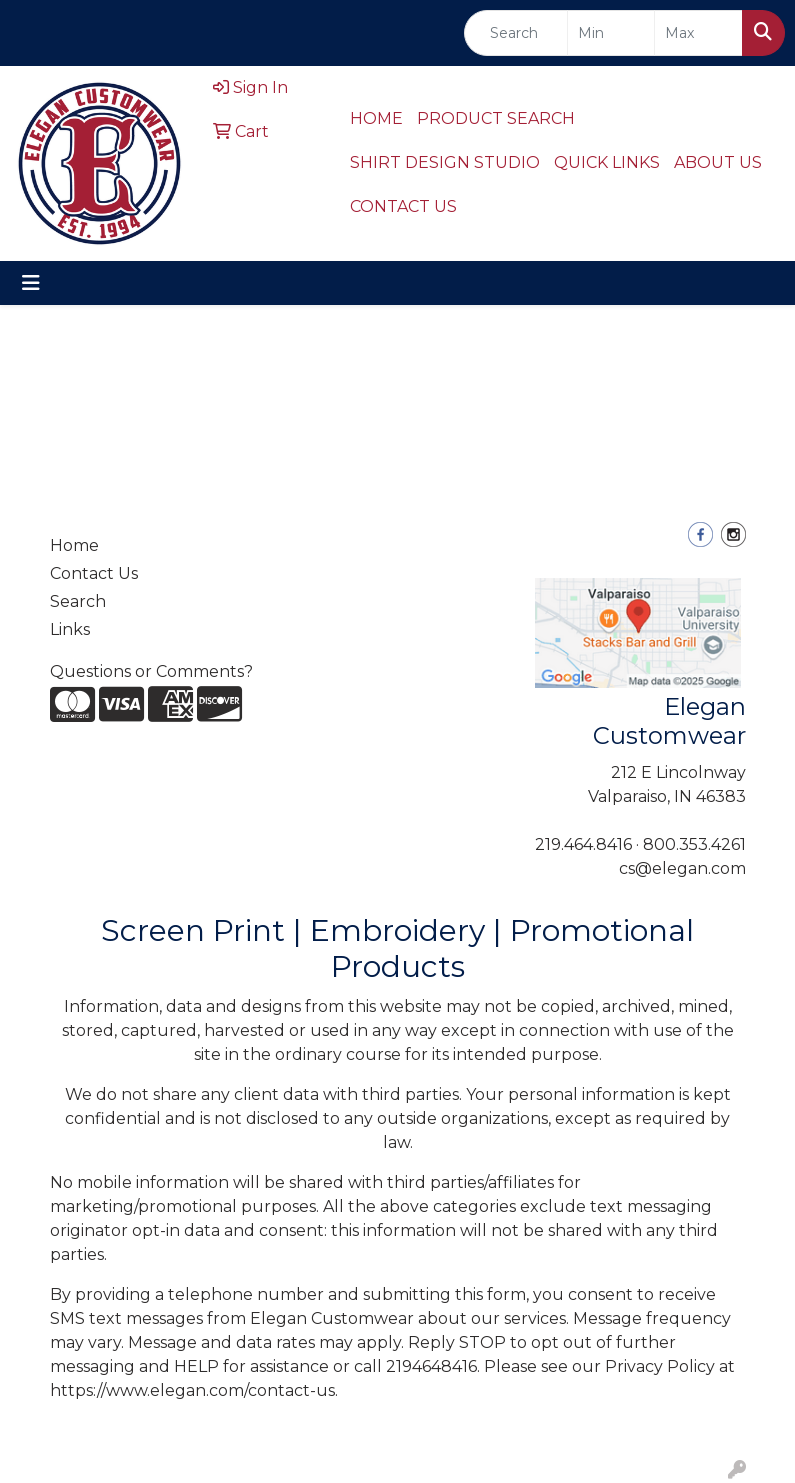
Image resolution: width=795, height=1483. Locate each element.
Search (78, 601)
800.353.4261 (694, 844)
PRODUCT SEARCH (496, 118)
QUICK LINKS (607, 162)
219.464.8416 (583, 844)
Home (74, 545)
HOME (376, 118)
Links (70, 629)
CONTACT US (403, 206)
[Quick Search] (516, 33)
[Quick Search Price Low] (611, 33)
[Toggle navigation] (31, 283)
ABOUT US (718, 162)
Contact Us (94, 573)
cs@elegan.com (682, 868)
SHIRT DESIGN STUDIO (445, 162)
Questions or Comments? (151, 671)
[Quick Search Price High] (698, 33)
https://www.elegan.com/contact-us (192, 1390)
